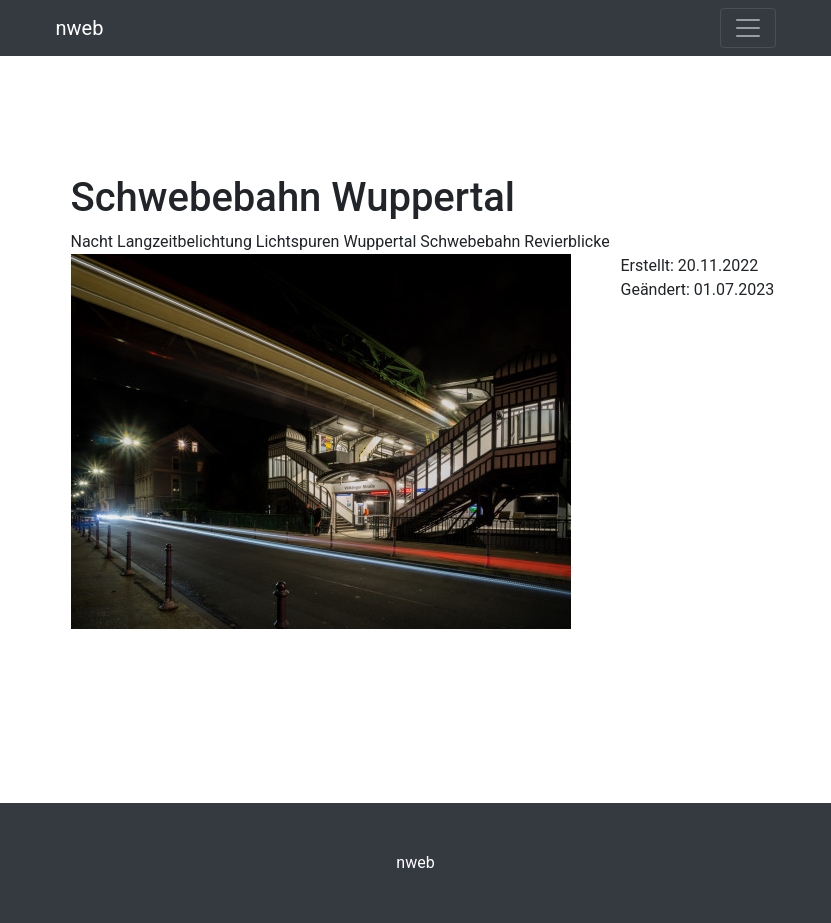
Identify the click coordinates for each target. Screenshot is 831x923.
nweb (80, 28)
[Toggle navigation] (748, 28)
